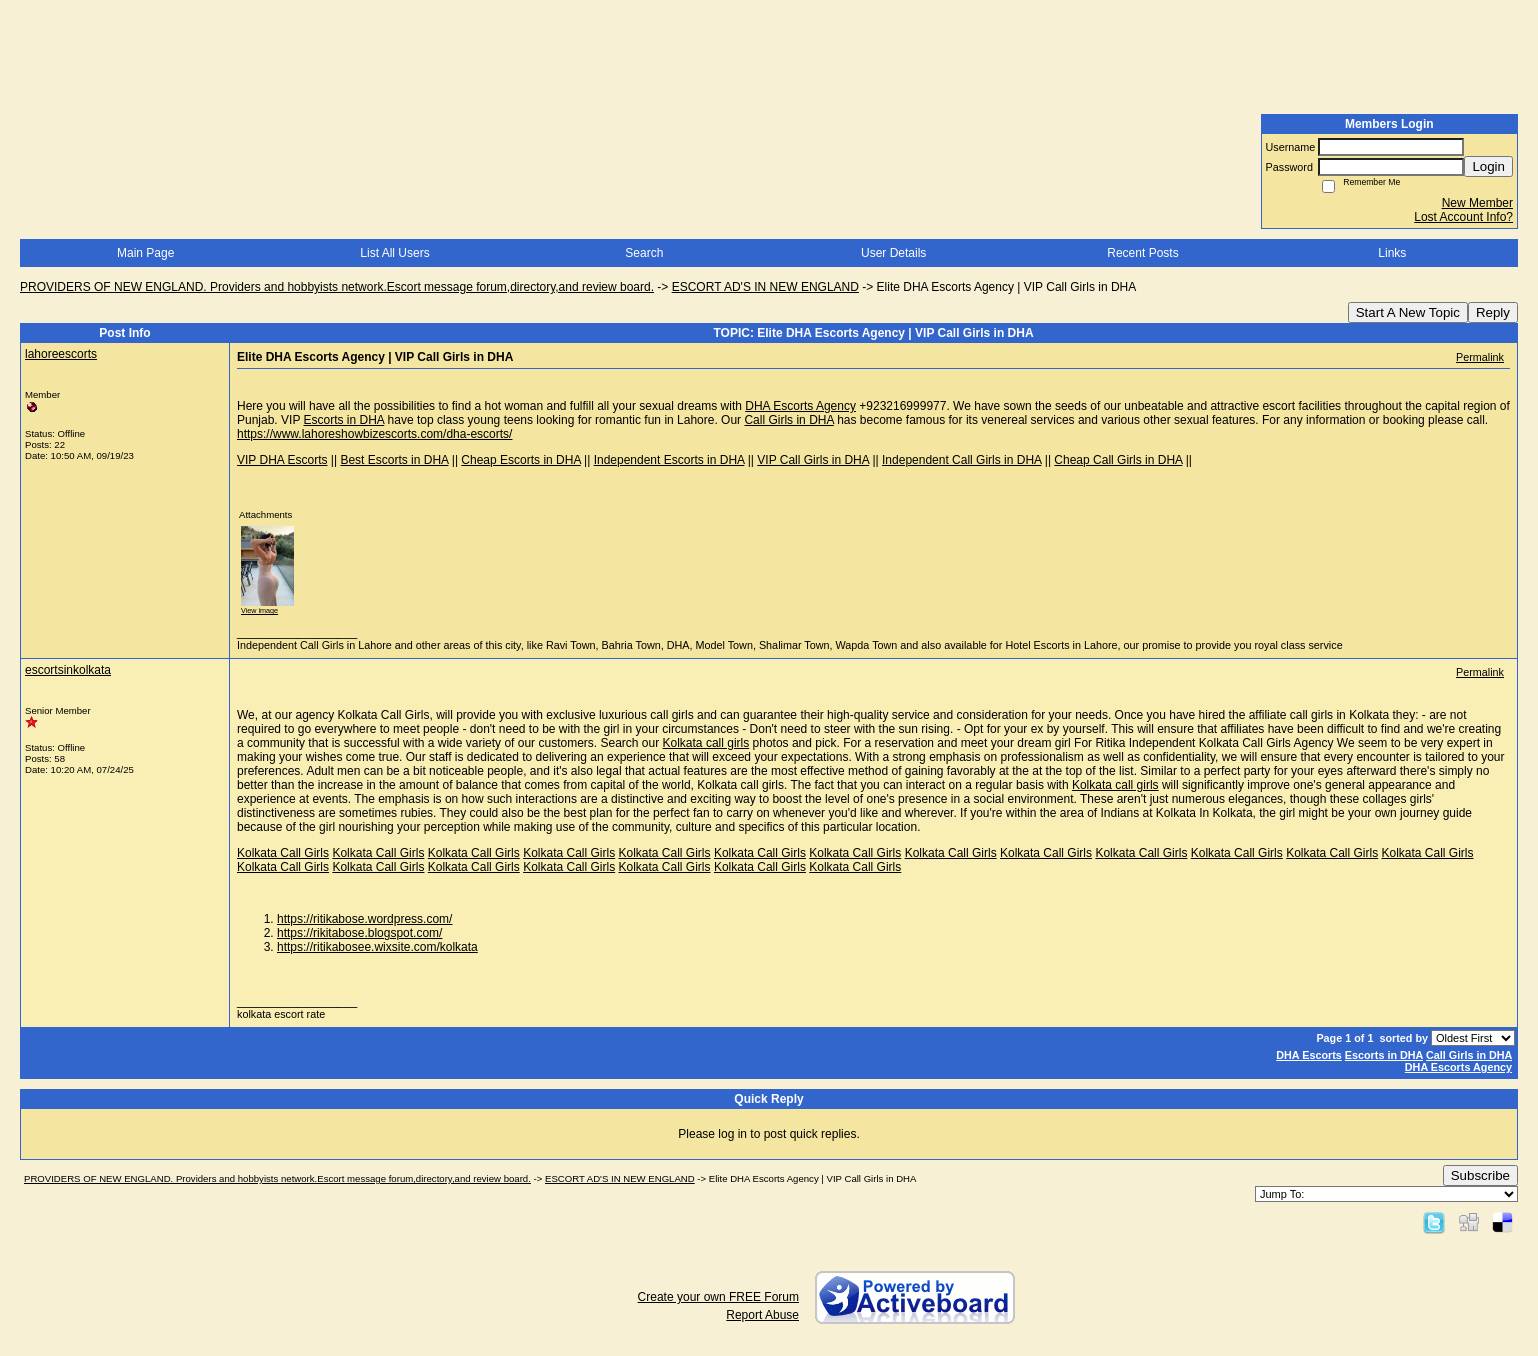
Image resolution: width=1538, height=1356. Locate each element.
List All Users (394, 253)
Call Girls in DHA (788, 420)
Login (1488, 166)
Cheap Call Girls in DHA (1118, 460)
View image (259, 610)
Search (644, 253)
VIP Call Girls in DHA (813, 460)
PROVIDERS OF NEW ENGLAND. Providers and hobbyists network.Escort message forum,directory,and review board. (337, 287)
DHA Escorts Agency (800, 406)
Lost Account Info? (1463, 217)
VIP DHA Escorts (282, 460)
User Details (893, 253)
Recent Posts (1142, 253)
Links (1392, 253)
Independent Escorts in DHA (669, 460)
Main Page (145, 253)
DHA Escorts (1309, 1055)
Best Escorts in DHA (394, 460)
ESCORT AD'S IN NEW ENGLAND (765, 287)
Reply (1493, 312)
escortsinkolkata (68, 670)
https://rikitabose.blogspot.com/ (359, 933)
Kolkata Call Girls (283, 853)
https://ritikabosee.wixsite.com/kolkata (377, 947)
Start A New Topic (1408, 312)
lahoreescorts (61, 354)
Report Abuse (762, 1315)
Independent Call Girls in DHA (961, 460)
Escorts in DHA (344, 420)
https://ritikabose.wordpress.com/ (364, 919)
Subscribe (1480, 1175)
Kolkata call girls (706, 743)
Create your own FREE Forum (718, 1297)
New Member (1477, 203)
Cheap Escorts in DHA (520, 460)
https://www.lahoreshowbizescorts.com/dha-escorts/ (374, 434)
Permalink (1480, 357)
